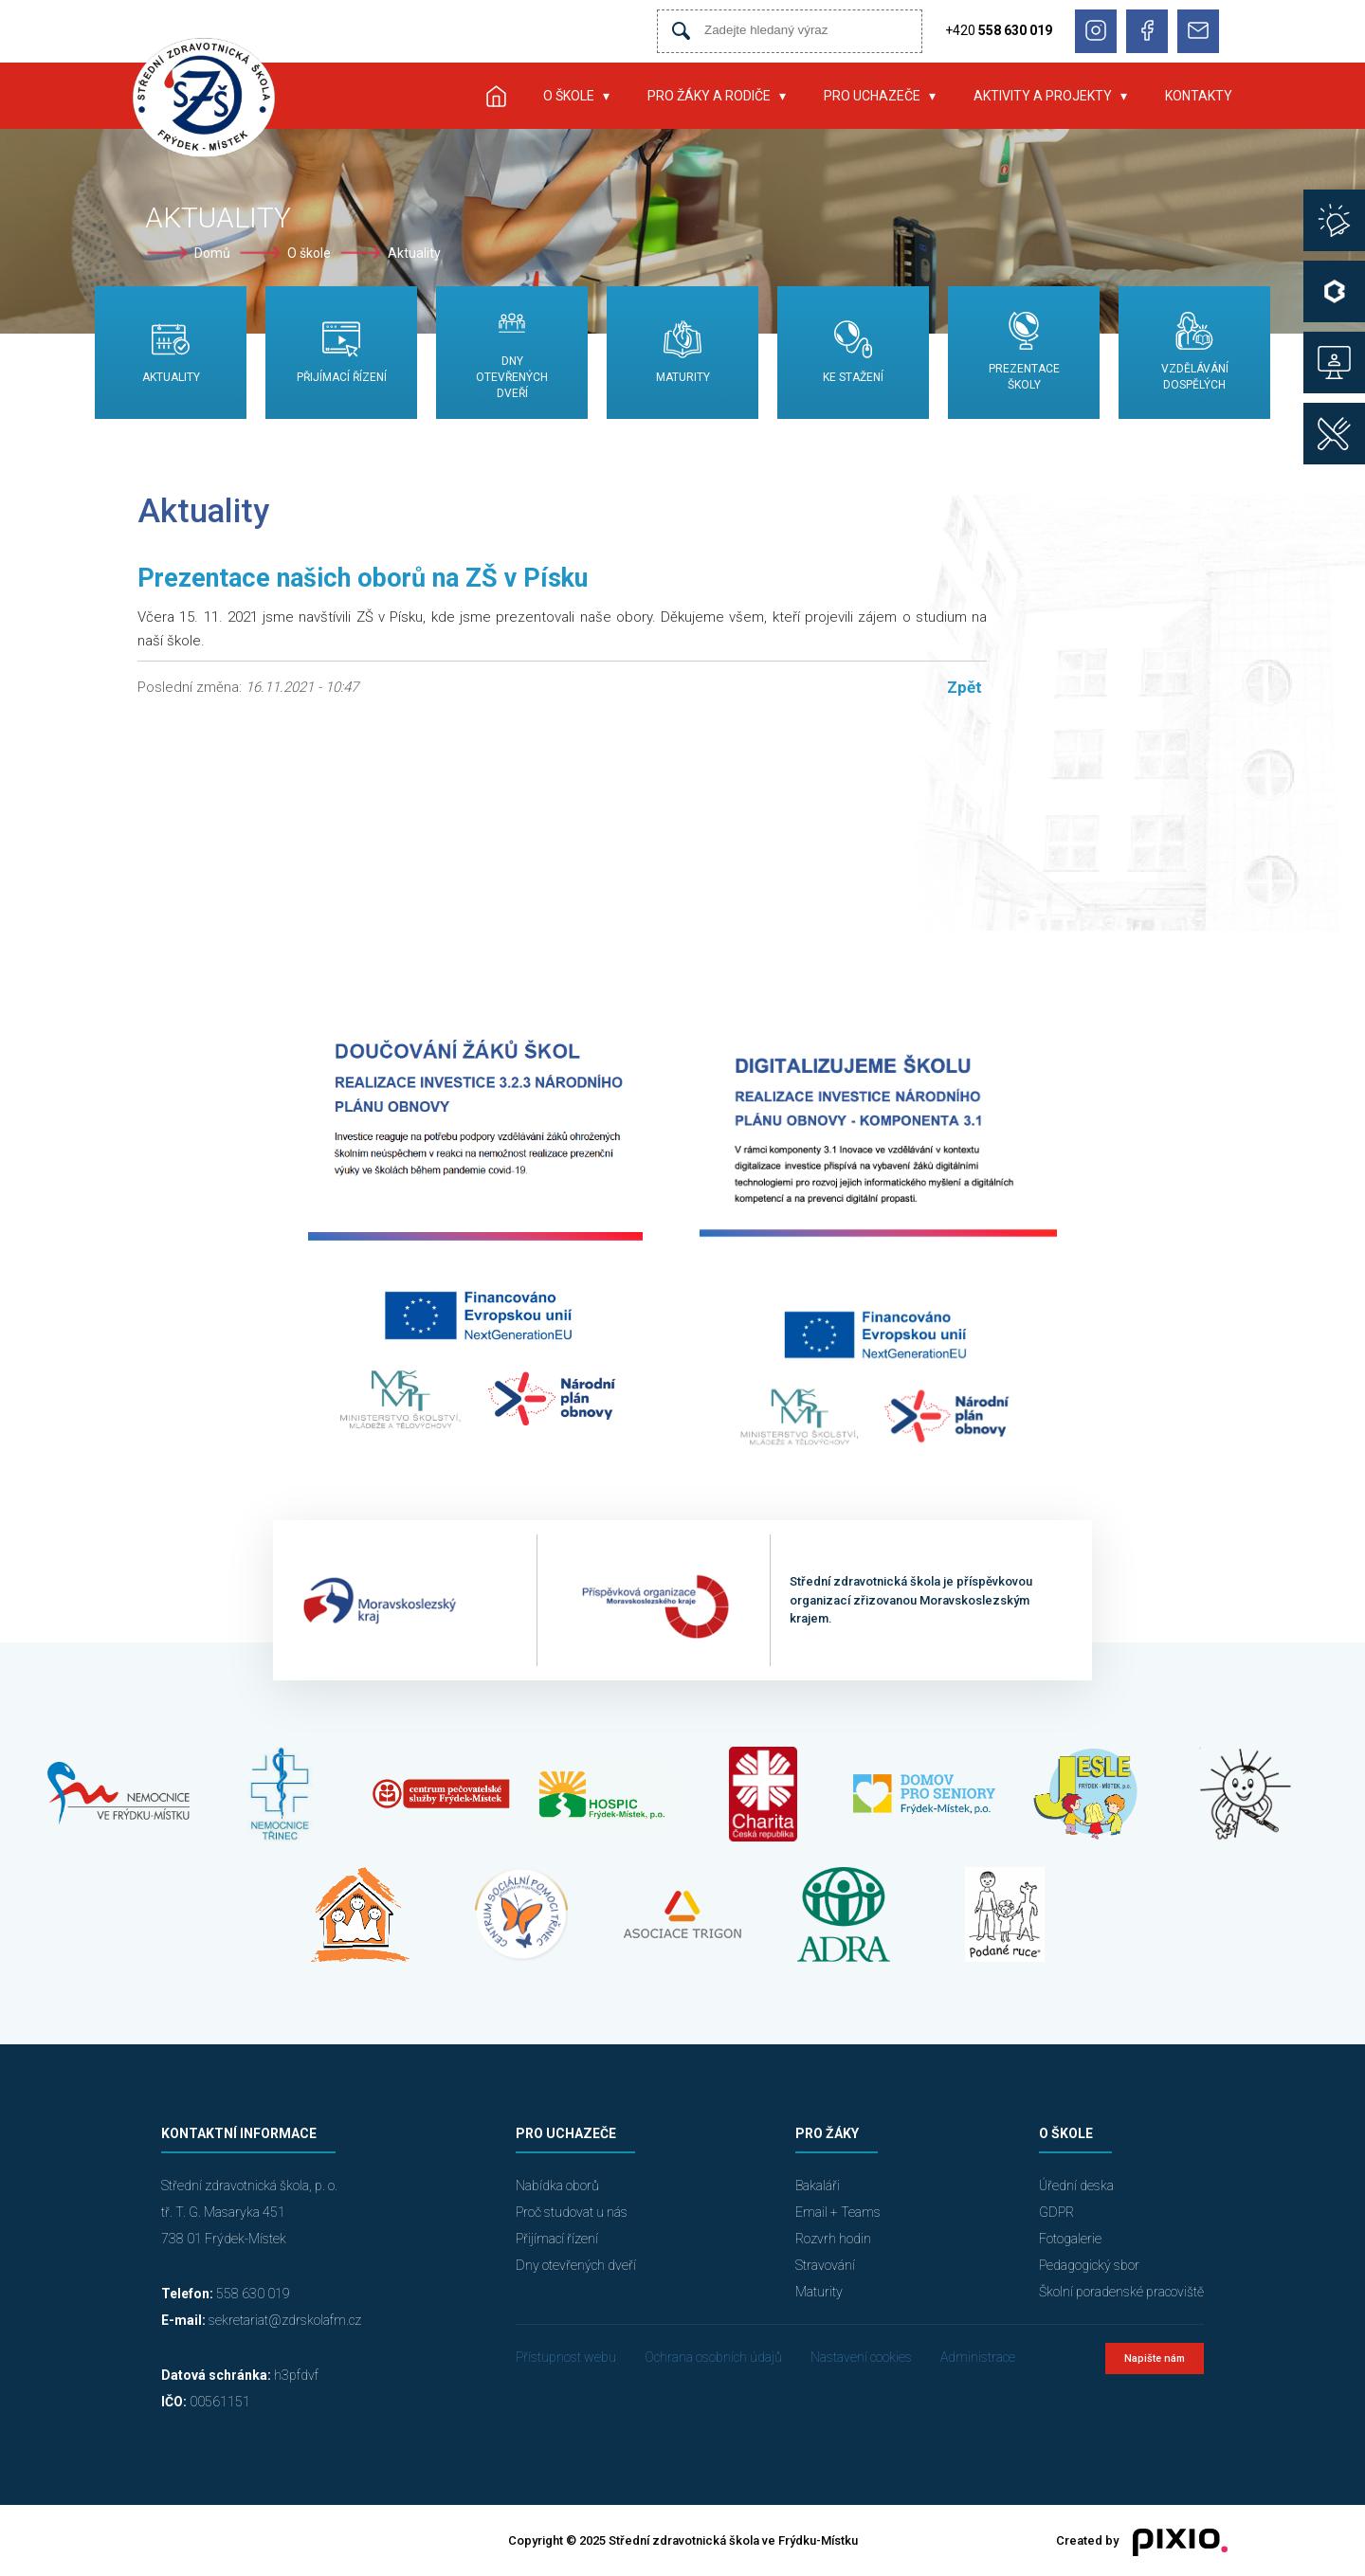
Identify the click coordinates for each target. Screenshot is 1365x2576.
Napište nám (1154, 2358)
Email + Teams (838, 2212)
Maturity (819, 2291)
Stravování (825, 2265)
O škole (568, 95)
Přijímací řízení (557, 2238)
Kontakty (1198, 95)
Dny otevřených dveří (576, 2265)
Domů (212, 253)
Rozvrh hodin (833, 2238)
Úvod (495, 96)
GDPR (1056, 2212)
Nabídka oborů (557, 2185)
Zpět (964, 687)
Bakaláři (817, 2185)
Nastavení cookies (861, 2357)
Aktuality (414, 253)
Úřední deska (1076, 2185)
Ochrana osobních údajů (713, 2357)
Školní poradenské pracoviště (1121, 2291)
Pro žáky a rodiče (709, 95)
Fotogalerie (1070, 2238)
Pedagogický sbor (1089, 2265)
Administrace (977, 2357)
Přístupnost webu (566, 2357)
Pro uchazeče (872, 95)
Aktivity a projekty (1043, 95)
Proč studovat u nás (572, 2212)
